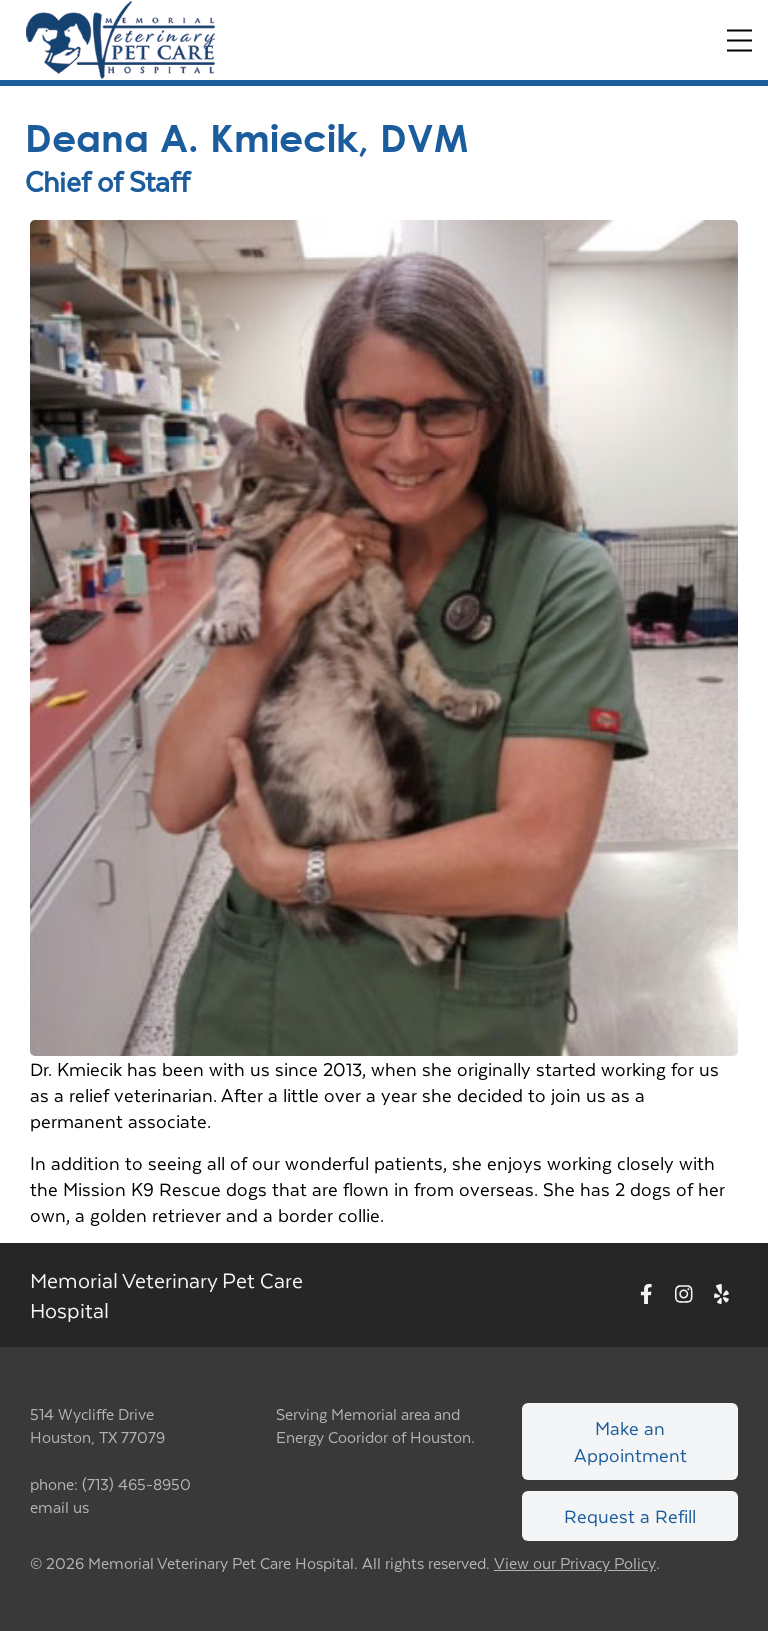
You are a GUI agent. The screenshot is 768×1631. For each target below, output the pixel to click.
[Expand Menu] (739, 40)
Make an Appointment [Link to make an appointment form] (630, 1440)
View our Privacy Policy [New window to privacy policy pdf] (575, 1563)
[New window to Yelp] (721, 1295)
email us (59, 1506)
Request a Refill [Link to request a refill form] (630, 1515)
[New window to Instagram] (684, 1295)
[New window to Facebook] (646, 1295)
